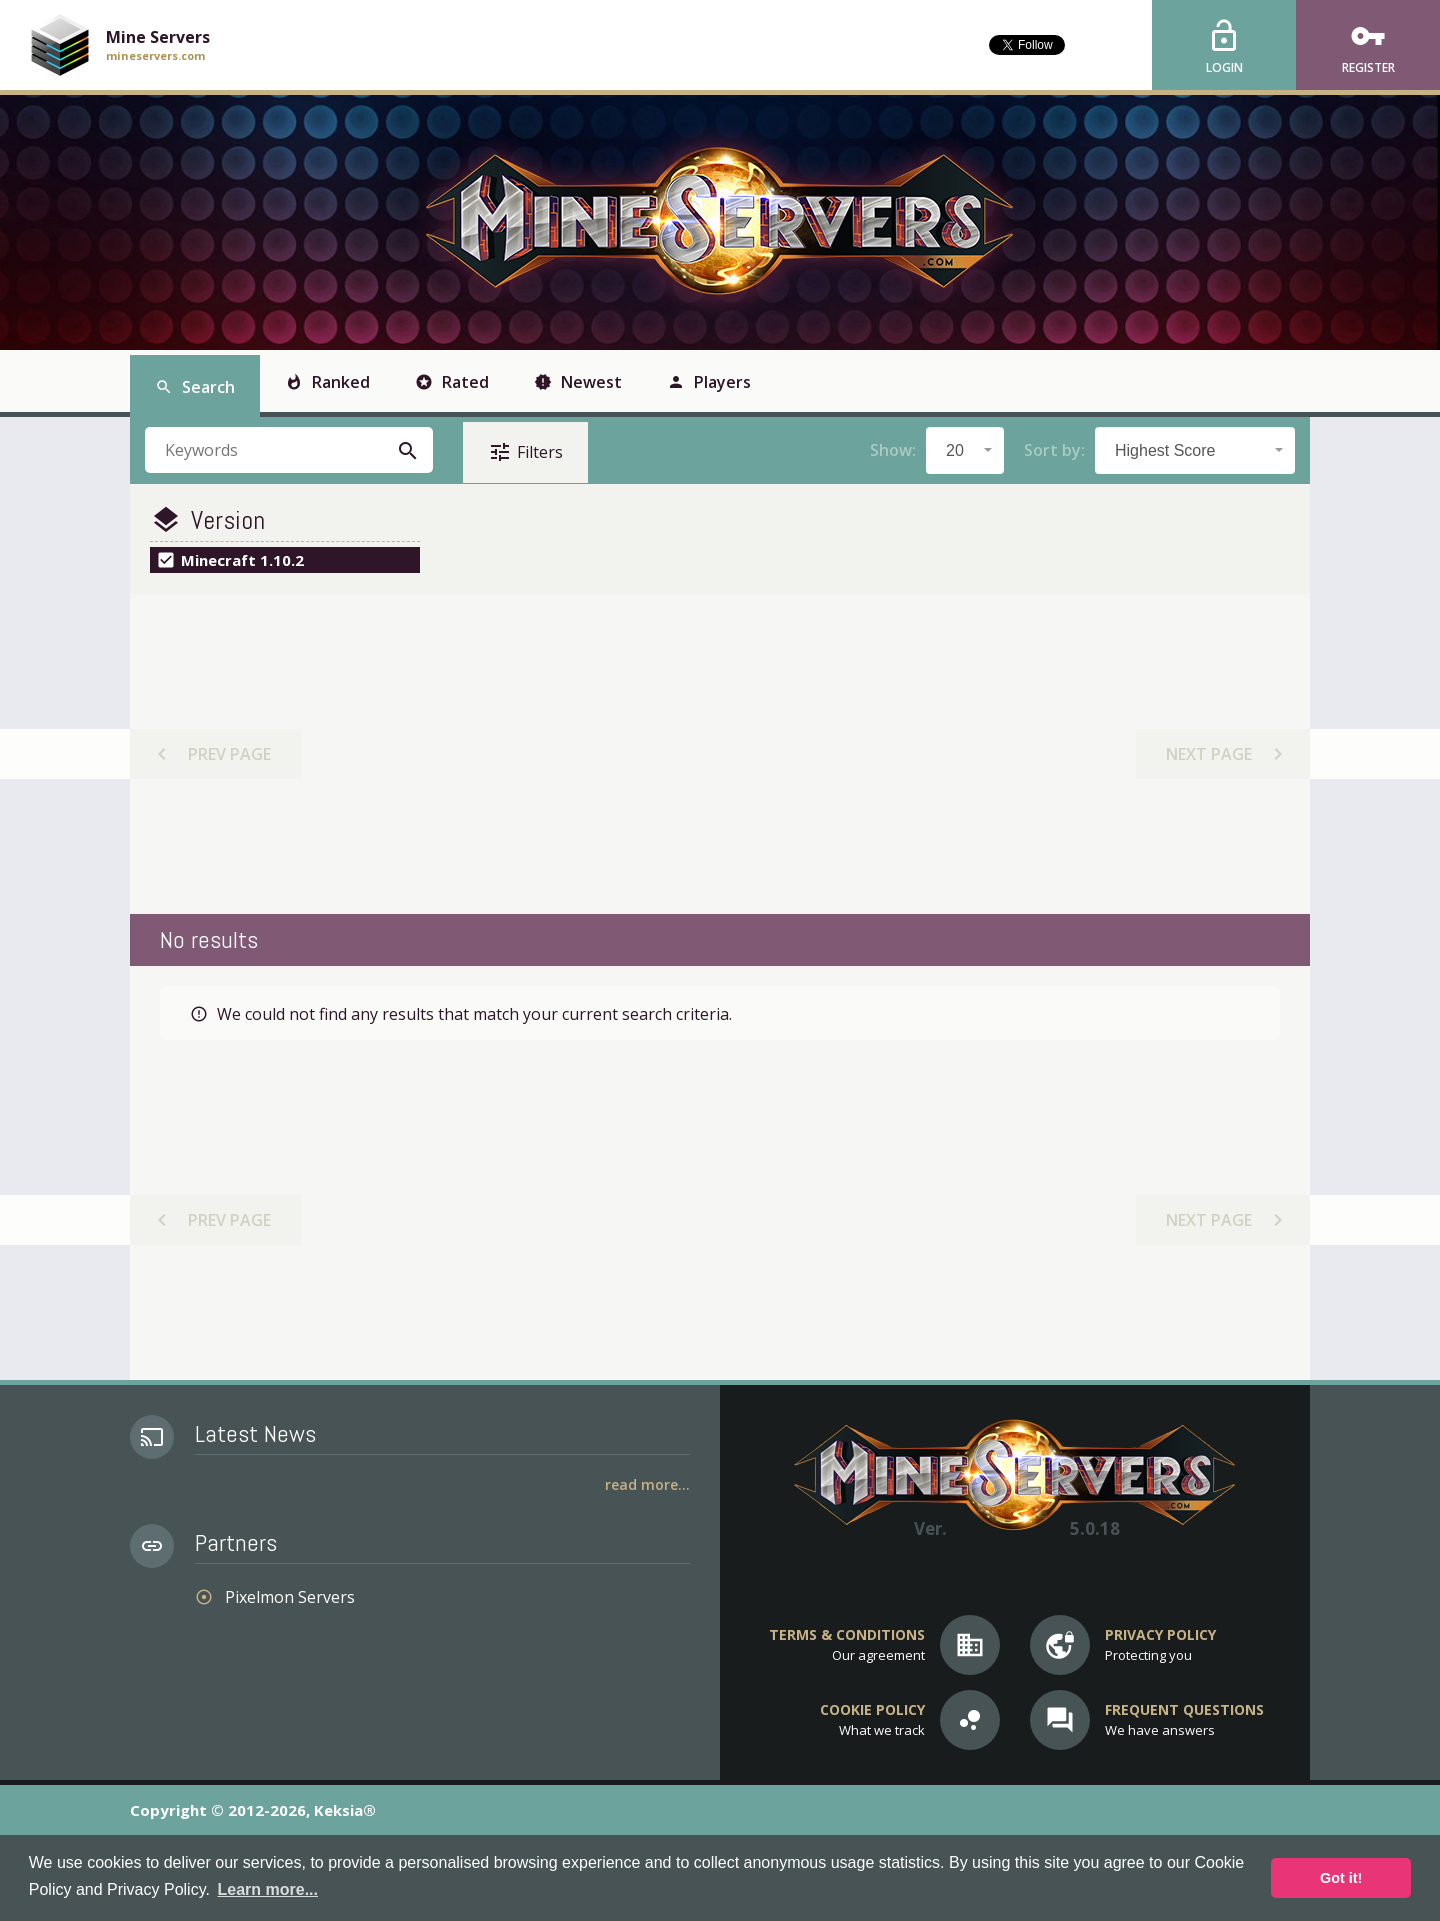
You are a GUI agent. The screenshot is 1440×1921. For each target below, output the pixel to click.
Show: (893, 450)
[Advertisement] (719, 754)
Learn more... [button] (268, 1889)
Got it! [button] (1341, 1878)
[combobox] (965, 450)
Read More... (647, 1484)
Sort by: (1054, 450)
